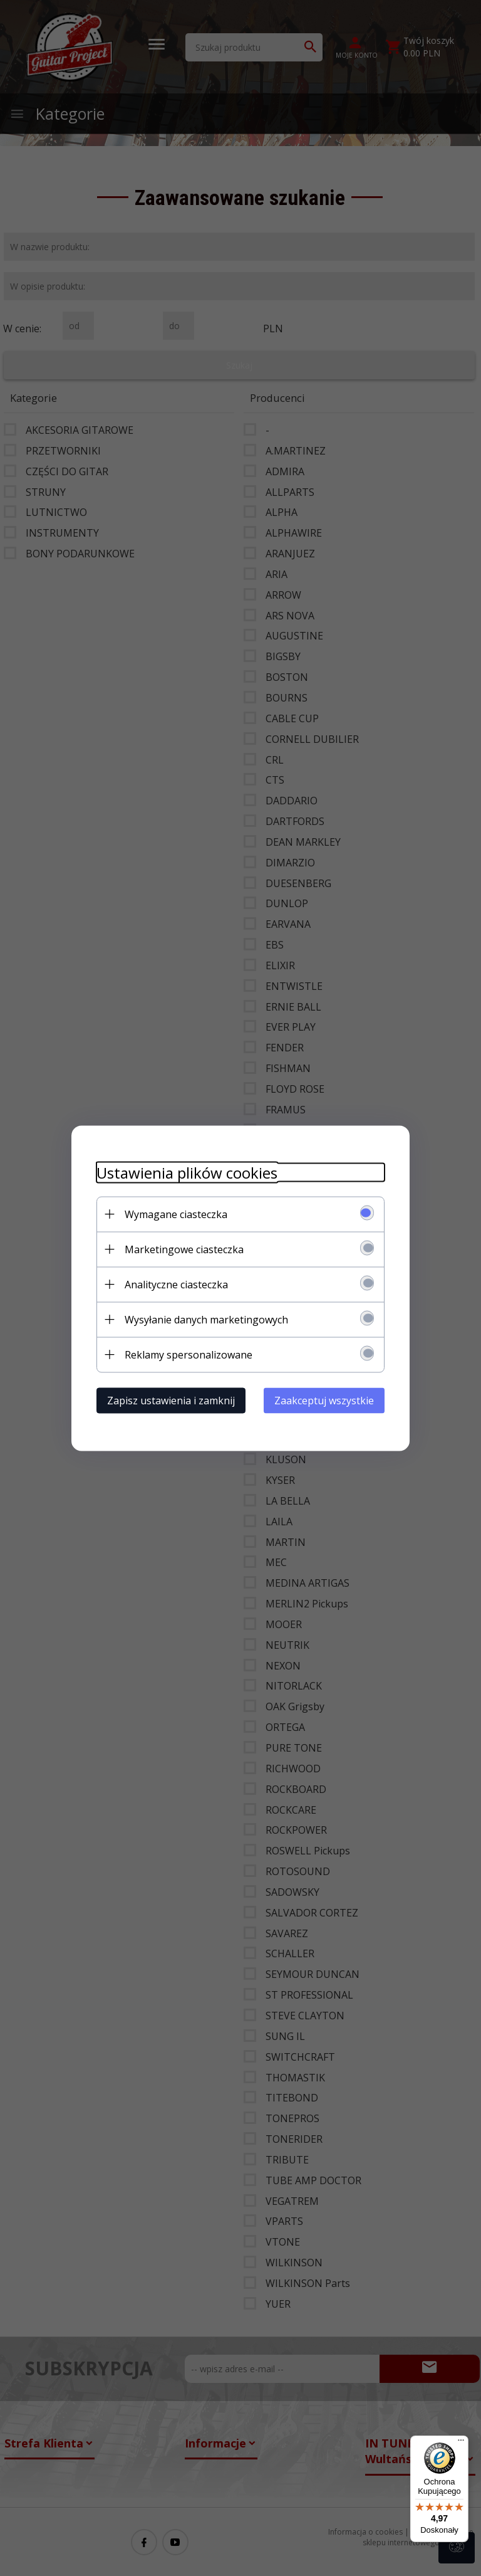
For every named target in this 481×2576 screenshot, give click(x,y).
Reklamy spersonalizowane (188, 1354)
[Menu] (460, 2443)
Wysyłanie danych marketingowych (206, 1319)
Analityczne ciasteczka (176, 1284)
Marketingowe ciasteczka (184, 1249)
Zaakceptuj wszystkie (324, 1400)
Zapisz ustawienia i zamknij (171, 1400)
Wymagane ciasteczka (176, 1214)
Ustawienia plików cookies (186, 1172)
